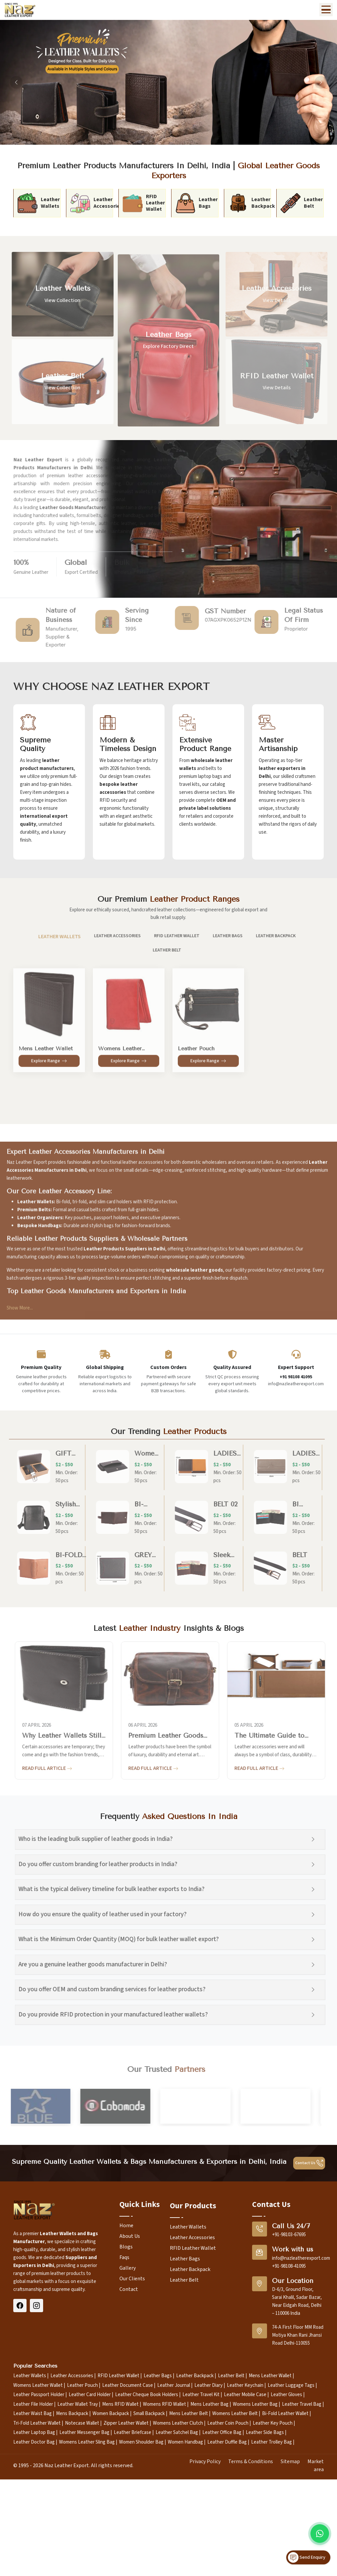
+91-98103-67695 (289, 2234)
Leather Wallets (188, 2227)
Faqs (124, 2257)
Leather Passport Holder (38, 2394)
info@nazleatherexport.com (301, 2258)
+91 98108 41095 (296, 1377)
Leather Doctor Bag (34, 2442)
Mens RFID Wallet (120, 2404)
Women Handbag (185, 2442)
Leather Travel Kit (201, 2394)
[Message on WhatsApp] (319, 2533)
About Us (129, 2236)
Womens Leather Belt (235, 2413)
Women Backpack (111, 2413)
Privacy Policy (205, 2461)
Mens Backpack (72, 2413)
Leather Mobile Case (245, 2394)
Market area (315, 2465)
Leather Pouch (82, 2385)
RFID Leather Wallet (193, 2248)
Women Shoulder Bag (141, 2442)
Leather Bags (185, 2258)
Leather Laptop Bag (34, 2432)
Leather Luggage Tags (291, 2385)
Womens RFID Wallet (164, 2404)
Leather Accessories (192, 2237)
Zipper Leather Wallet (126, 2423)
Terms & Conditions (250, 2461)
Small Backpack (149, 2413)
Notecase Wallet (82, 2423)
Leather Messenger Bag (84, 2432)
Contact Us (309, 2163)
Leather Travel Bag (301, 2404)
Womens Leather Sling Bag (87, 2442)
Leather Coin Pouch (227, 2423)
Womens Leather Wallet (38, 2385)
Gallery (127, 2268)
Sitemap (290, 2461)
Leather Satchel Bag (177, 2432)
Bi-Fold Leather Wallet (285, 2413)
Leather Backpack (190, 2269)
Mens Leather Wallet (270, 2375)
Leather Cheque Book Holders (146, 2394)
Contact (128, 2289)
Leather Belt (184, 2280)
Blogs (126, 2246)
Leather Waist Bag (32, 2413)
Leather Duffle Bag (227, 2442)
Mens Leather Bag (209, 2404)
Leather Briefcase (132, 2432)
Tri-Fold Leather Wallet (37, 2423)
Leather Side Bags (265, 2432)
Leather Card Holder (90, 2394)
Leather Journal (173, 2385)
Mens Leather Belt (188, 2413)
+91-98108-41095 (289, 2266)
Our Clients (132, 2278)
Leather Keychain (245, 2385)
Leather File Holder (33, 2404)
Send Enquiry (306, 2557)
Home (126, 2225)
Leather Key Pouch (273, 2423)
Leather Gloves (286, 2394)
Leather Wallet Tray (77, 2404)
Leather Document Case (127, 2385)
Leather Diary (208, 2385)
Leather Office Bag (221, 2432)
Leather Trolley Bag (271, 2442)
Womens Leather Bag (255, 2404)
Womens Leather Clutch (178, 2423)
